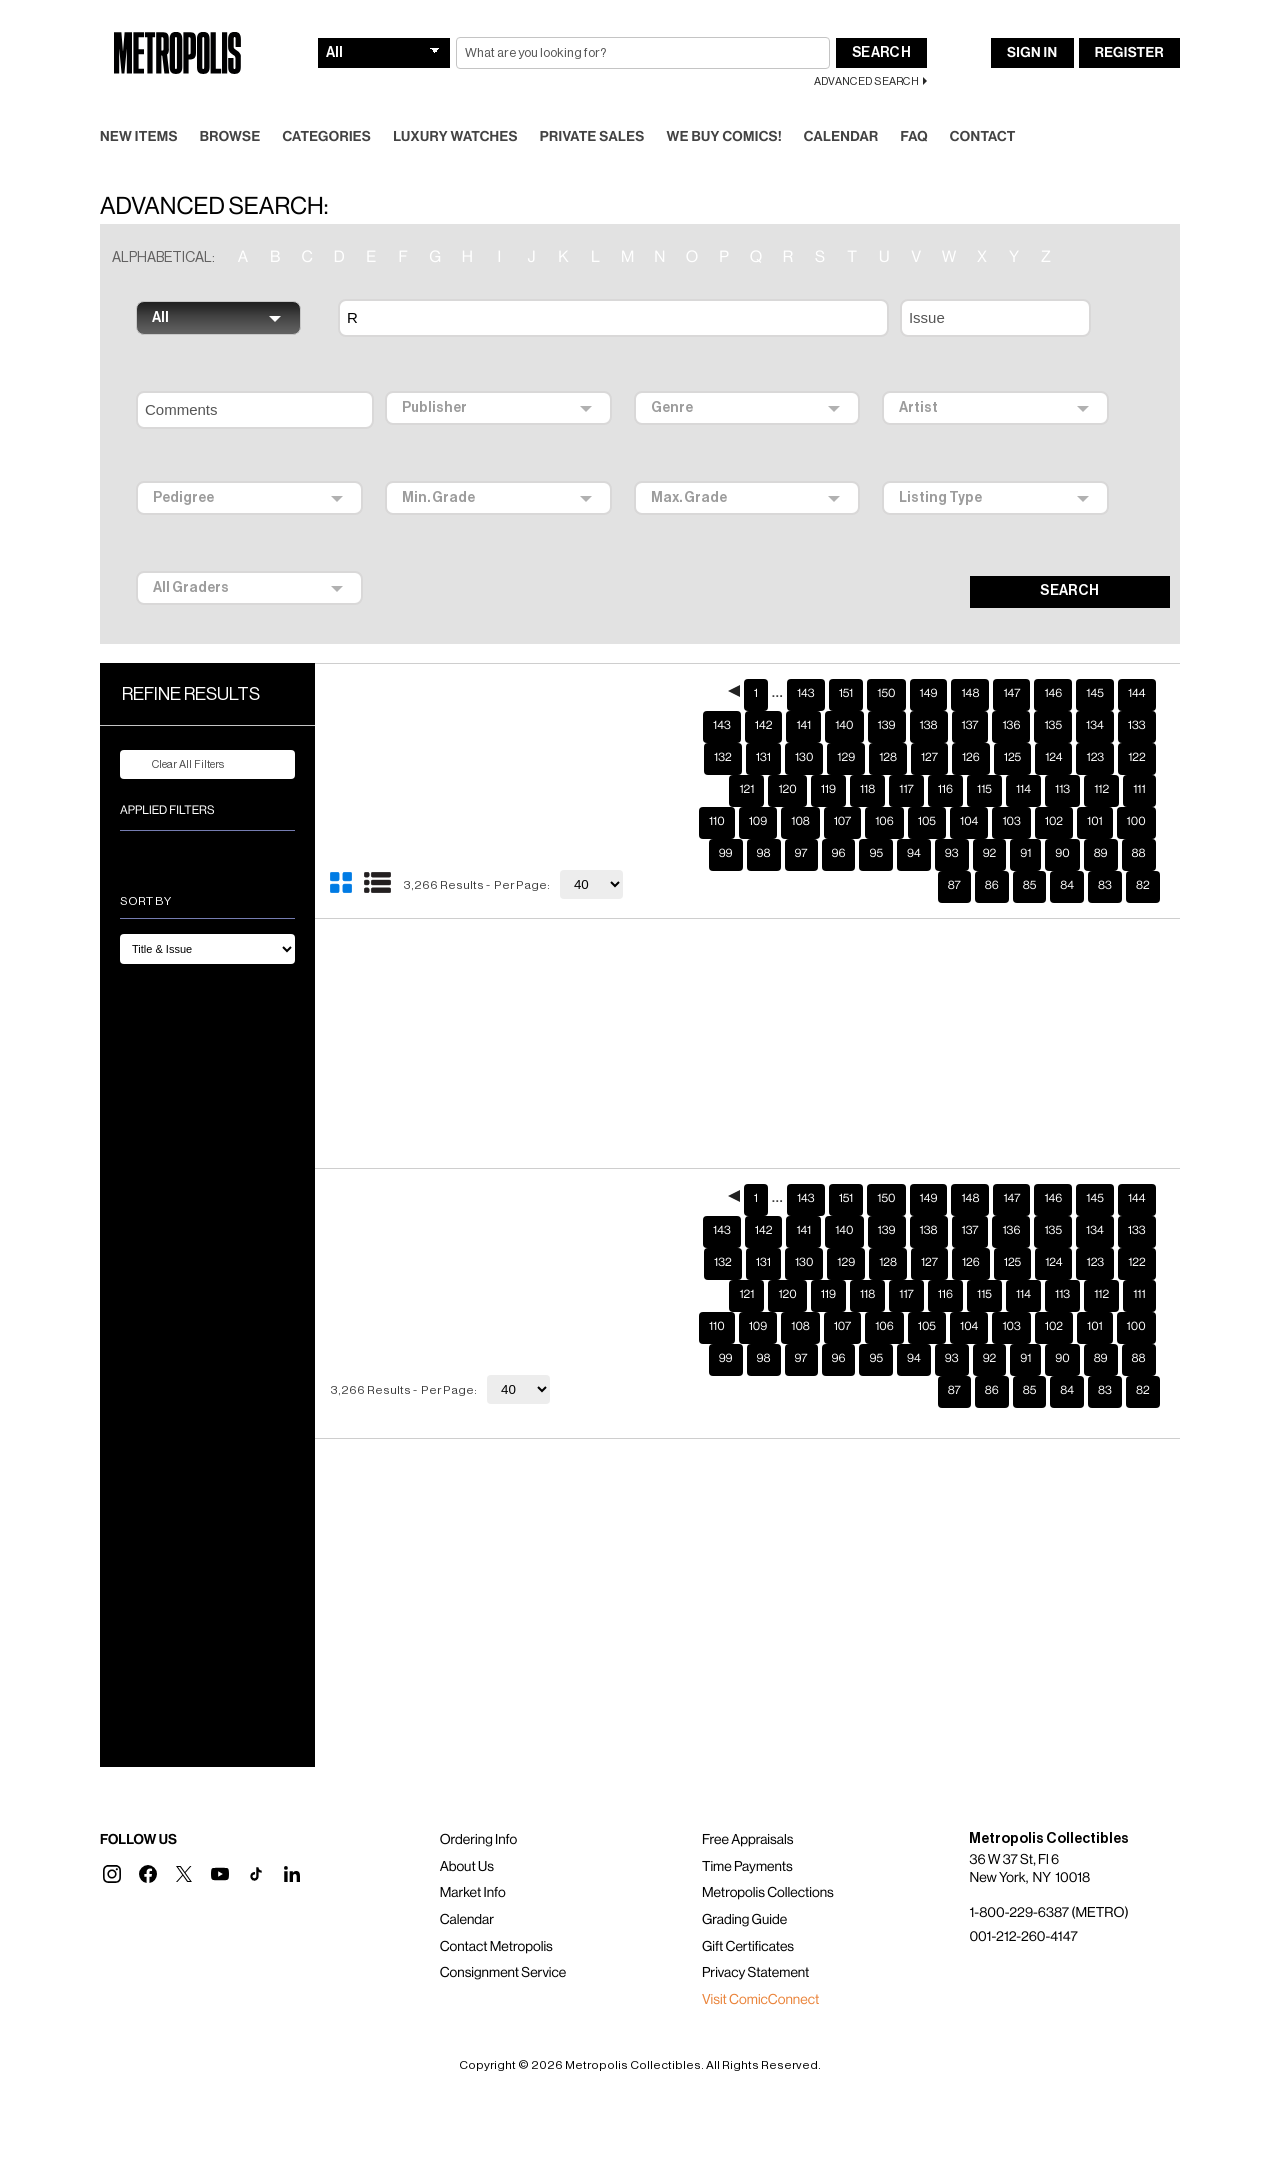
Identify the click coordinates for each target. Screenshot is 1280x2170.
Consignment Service (503, 1941)
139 (887, 694)
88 (1139, 822)
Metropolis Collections (768, 1861)
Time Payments (747, 1835)
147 (1011, 662)
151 (846, 662)
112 (1101, 758)
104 (969, 790)
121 (746, 758)
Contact (983, 105)
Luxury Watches (455, 105)
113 (1062, 758)
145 (1095, 662)
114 (1023, 758)
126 (971, 726)
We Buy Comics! (724, 105)
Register (1129, 21)
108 (800, 790)
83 (1105, 854)
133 (1137, 694)
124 (1053, 726)
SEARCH (1069, 559)
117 (906, 758)
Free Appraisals (748, 1808)
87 (954, 854)
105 (927, 790)
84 (1067, 854)
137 (970, 694)
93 (952, 822)
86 (992, 854)
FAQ (913, 105)
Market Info (473, 1861)
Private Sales (592, 105)
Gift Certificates (748, 1915)
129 (846, 726)
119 (828, 758)
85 (1030, 854)
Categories (326, 105)
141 (803, 694)
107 (842, 790)
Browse (230, 105)
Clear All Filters (176, 733)
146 (1053, 662)
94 (914, 822)
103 (1011, 790)
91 (1025, 822)
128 (888, 726)
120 (787, 758)
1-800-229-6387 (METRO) (1048, 1881)
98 (764, 822)
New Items (139, 105)
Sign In (1032, 21)
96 (839, 822)
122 (1137, 726)
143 (806, 662)
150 (886, 662)
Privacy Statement (756, 1941)
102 (1054, 790)
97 (801, 822)
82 (1143, 854)
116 (945, 758)
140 (844, 694)
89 (1101, 822)
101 (1095, 790)
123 (1095, 726)
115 (984, 758)
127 (929, 726)
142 (764, 694)
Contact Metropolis (496, 1915)
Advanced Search (866, 49)
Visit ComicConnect (760, 1968)
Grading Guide (744, 1888)
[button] (112, 1842)
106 (884, 790)
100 (1136, 790)
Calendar (841, 105)
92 (990, 822)
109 (758, 790)
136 (1011, 694)
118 (867, 758)
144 (1137, 662)
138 (929, 694)
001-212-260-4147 (1023, 1905)
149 (929, 662)
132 (723, 726)
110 (717, 790)
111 (1139, 758)
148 (970, 662)
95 (876, 822)
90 (1062, 822)
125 (1012, 726)
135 (1053, 694)
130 (804, 726)
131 (763, 726)
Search (881, 21)
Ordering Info (478, 1808)
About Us (467, 1835)
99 (726, 822)
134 (1095, 694)
